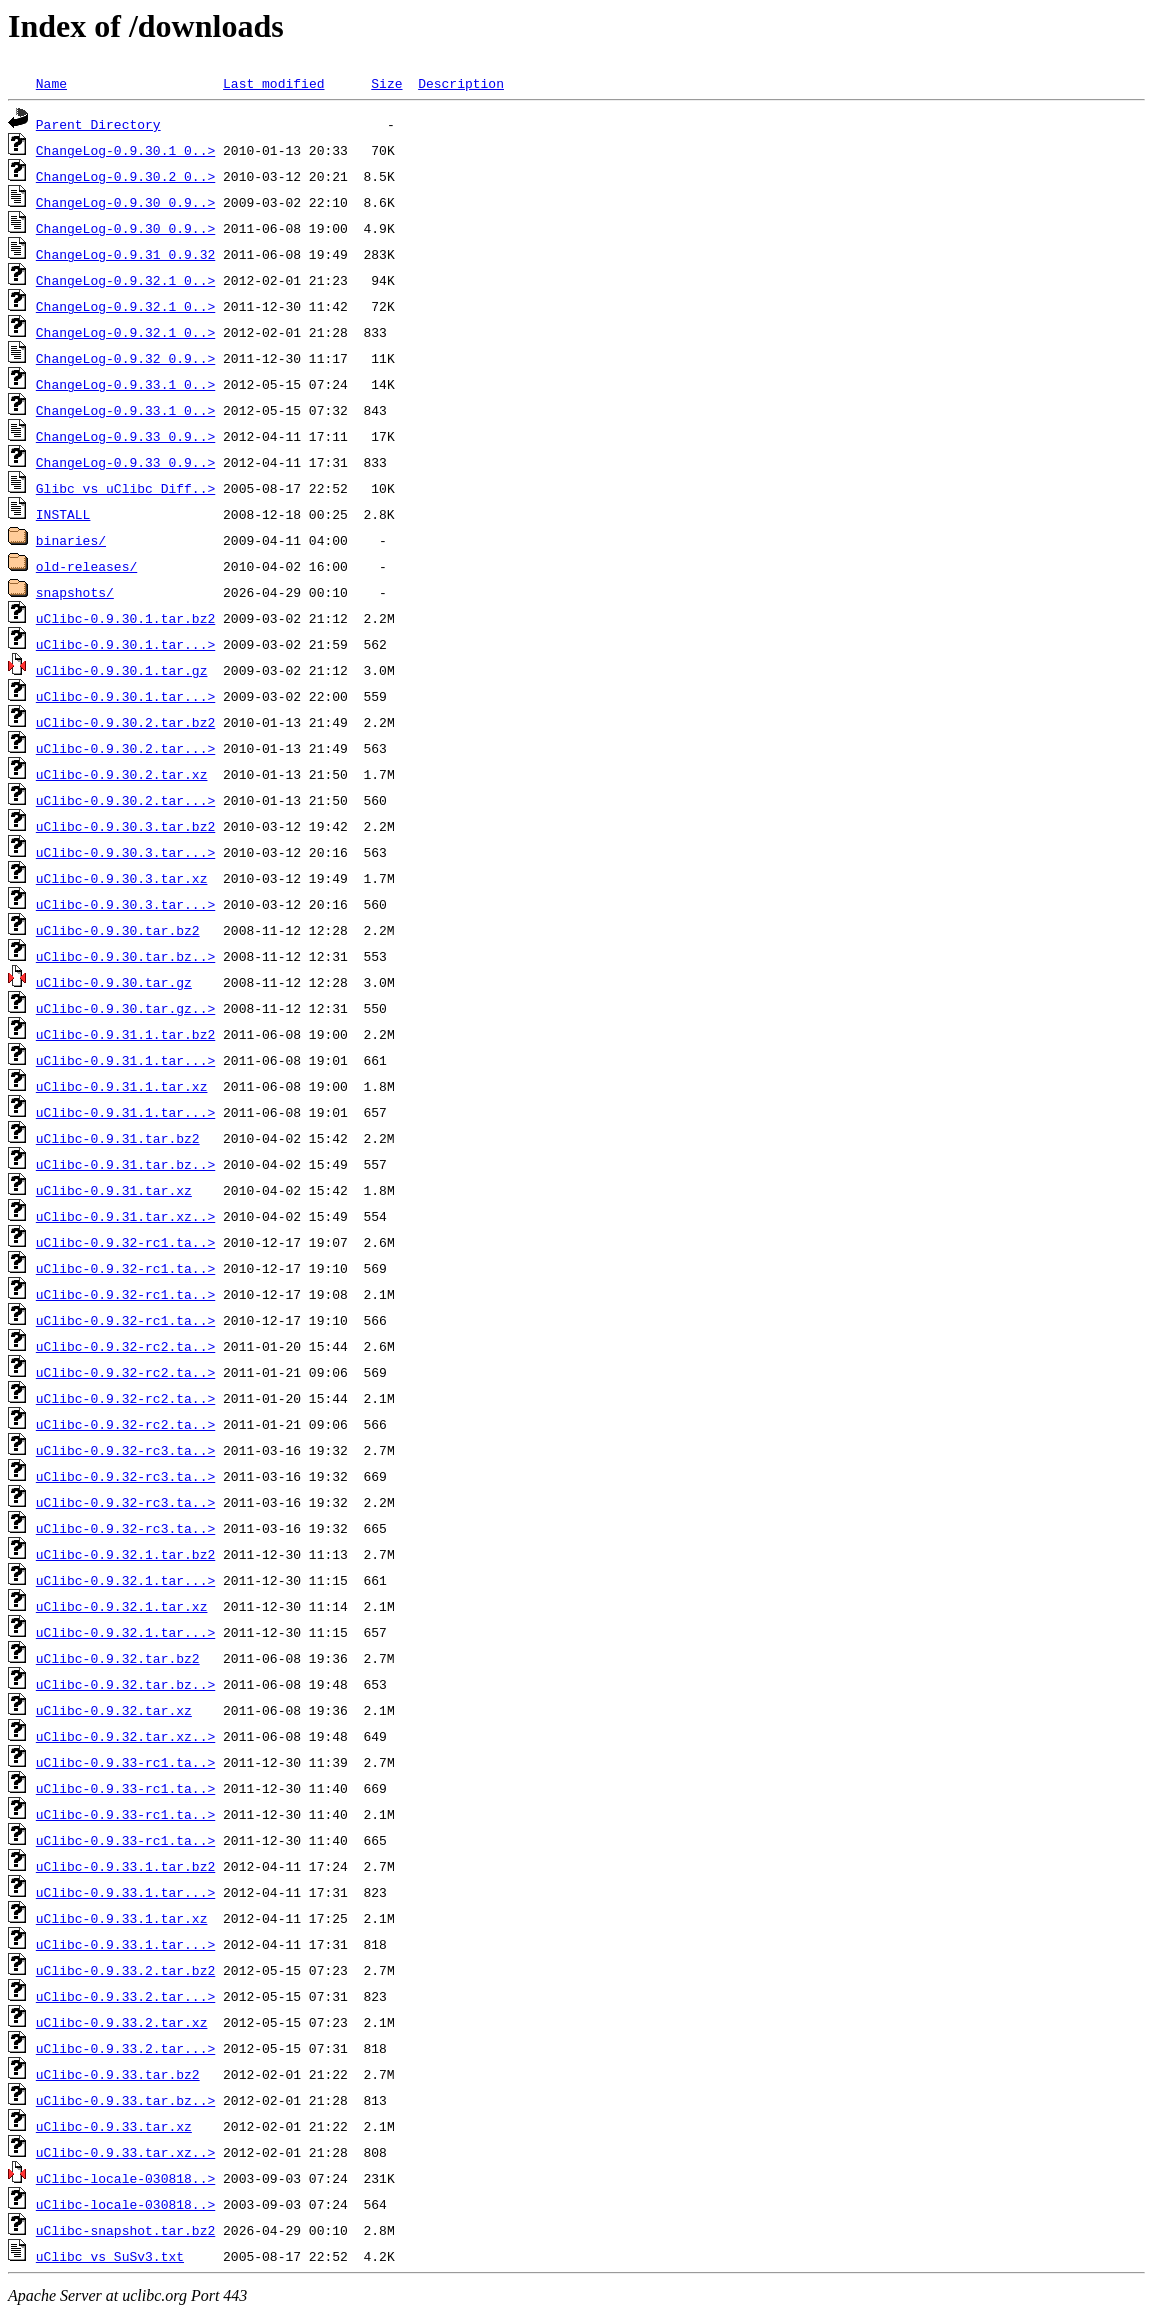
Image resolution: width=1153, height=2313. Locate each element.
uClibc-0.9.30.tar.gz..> (125, 1008)
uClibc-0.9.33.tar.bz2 (118, 2074)
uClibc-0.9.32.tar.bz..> (125, 1684)
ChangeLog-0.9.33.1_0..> (125, 384)
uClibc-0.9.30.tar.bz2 (118, 930)
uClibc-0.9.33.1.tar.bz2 (125, 1866)
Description (461, 83)
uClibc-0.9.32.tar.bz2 (118, 1658)
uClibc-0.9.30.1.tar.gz (122, 670)
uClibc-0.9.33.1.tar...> (125, 1892)
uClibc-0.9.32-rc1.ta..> (125, 1242)
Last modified (273, 83)
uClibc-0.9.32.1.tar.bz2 (125, 1554)
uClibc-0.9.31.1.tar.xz (122, 1086)
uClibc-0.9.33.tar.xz (114, 2126)
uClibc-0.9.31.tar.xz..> (125, 1216)
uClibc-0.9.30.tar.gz (114, 982)
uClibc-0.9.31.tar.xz (114, 1190)
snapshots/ (75, 592)
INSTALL (63, 514)
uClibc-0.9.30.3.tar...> (125, 852)
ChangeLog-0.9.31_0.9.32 (125, 254)
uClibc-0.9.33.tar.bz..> (125, 2100)
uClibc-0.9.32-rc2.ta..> (125, 1346)
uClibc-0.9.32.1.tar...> (125, 1580)
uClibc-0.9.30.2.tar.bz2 (125, 722)
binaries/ (71, 540)
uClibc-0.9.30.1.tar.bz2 (125, 618)
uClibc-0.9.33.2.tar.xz (122, 2022)
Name (51, 83)
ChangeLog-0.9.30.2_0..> (125, 176)
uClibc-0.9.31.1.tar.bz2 (125, 1034)
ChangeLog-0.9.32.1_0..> (125, 280)
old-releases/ (86, 566)
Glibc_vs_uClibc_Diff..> (125, 488)
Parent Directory (98, 124)
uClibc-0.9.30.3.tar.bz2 (125, 826)
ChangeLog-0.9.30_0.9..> (125, 202)
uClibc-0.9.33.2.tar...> (125, 1996)
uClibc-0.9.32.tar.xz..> (125, 1736)
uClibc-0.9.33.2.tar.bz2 (125, 1970)
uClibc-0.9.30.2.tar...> (125, 748)
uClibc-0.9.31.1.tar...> (125, 1060)
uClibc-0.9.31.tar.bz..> (125, 1164)
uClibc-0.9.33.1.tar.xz (122, 1918)
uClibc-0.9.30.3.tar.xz (122, 878)
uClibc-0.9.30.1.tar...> (125, 644)
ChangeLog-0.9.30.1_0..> (125, 150)
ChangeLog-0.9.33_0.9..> (125, 436)
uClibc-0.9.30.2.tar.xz (122, 774)
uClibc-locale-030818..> (125, 2178)
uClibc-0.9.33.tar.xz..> (125, 2152)
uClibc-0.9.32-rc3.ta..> (125, 1450)
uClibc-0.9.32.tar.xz (114, 1710)
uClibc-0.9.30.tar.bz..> (125, 956)
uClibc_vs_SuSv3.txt (110, 2256)
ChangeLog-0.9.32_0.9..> (125, 358)
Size (386, 83)
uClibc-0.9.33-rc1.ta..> (125, 1762)
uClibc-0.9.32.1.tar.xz (122, 1606)
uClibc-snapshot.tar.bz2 (125, 2230)
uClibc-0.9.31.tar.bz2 (118, 1138)
